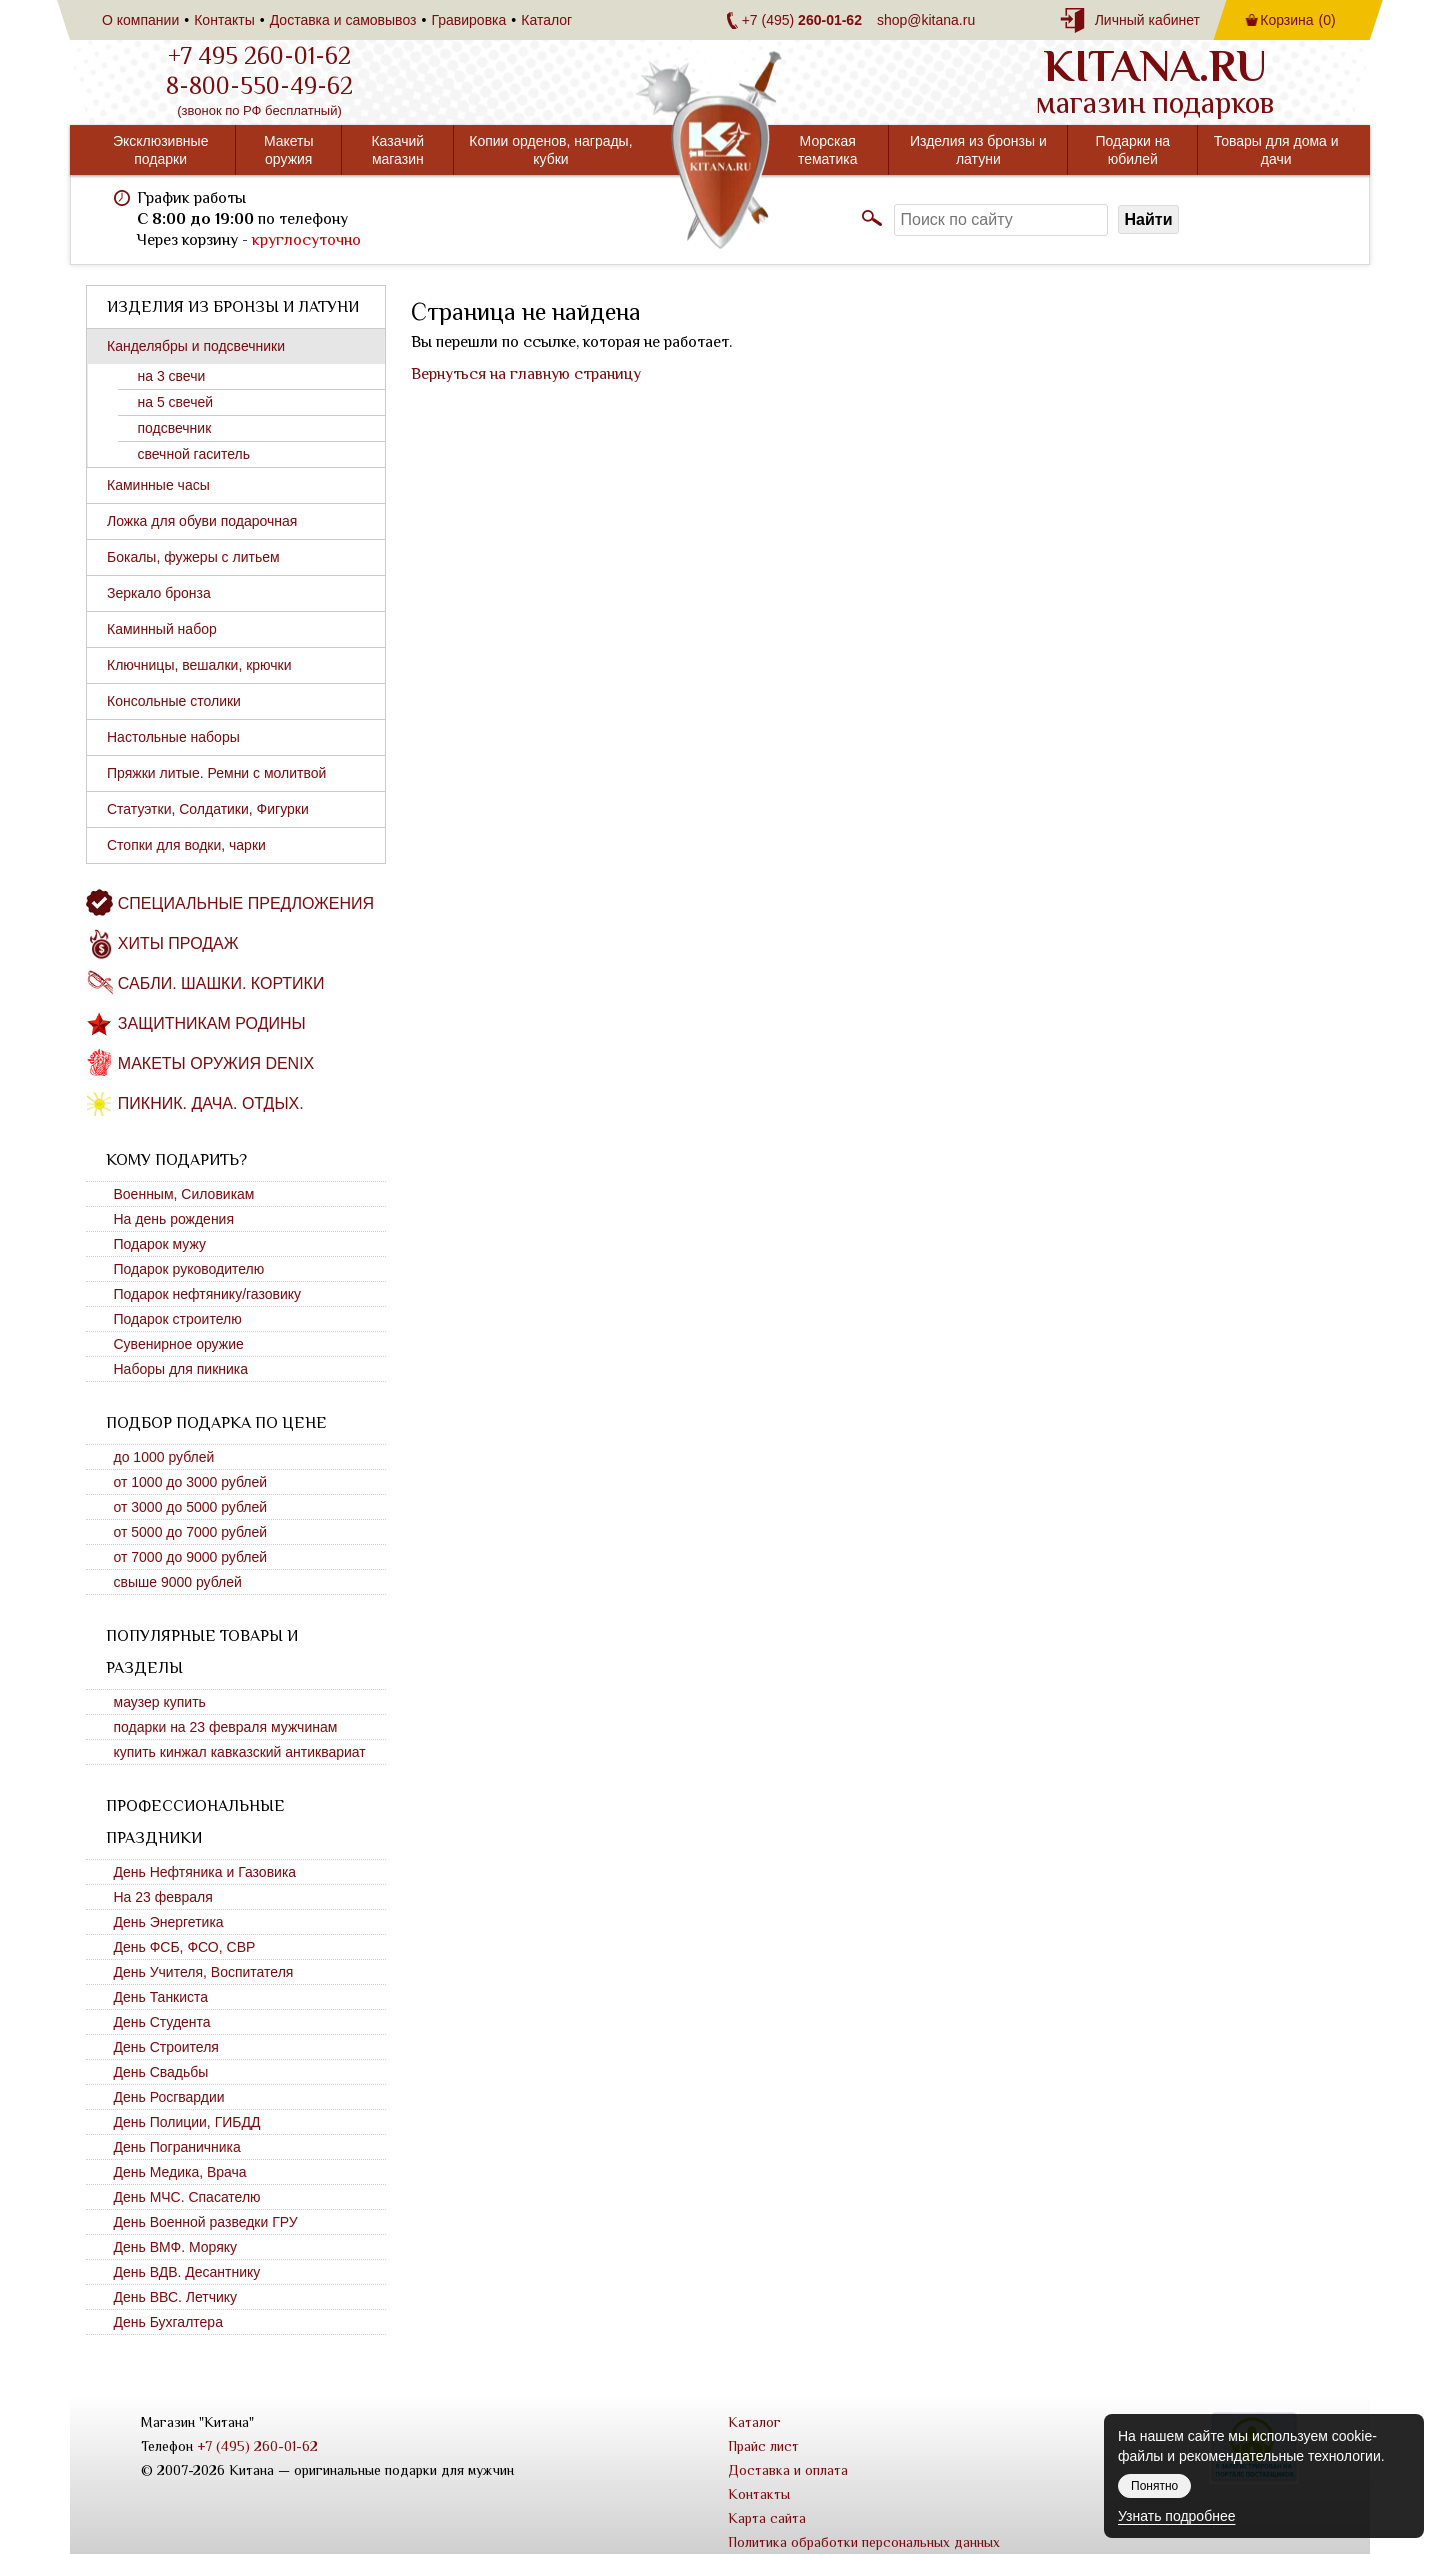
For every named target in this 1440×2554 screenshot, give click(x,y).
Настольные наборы (173, 737)
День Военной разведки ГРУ (206, 2222)
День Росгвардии (169, 2097)
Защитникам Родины (212, 1023)
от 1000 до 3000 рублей (191, 1482)
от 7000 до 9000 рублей (191, 1557)
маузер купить (160, 1702)
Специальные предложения (246, 903)
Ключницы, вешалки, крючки (199, 665)
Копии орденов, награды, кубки (550, 150)
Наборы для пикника (181, 1369)
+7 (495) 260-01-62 (257, 2446)
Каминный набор (162, 629)
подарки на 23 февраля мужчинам (226, 1727)
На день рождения (174, 1219)
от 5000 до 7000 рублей (191, 1532)
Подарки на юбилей (1133, 150)
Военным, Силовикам (184, 1194)
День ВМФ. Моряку (176, 2247)
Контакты (224, 20)
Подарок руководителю (189, 1269)
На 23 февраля (163, 1897)
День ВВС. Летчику (176, 2297)
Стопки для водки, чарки (186, 845)
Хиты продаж (178, 943)
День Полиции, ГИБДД (187, 2122)
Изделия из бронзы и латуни (978, 150)
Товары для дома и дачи (1276, 150)
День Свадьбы (161, 2072)
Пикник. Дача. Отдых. (211, 1103)
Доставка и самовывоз (343, 20)
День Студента (162, 2022)
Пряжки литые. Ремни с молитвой (216, 773)
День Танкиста (161, 1997)
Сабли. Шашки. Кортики (221, 983)
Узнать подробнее (1176, 2516)
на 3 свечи (172, 376)
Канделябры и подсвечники (196, 346)
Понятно (1154, 2486)
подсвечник (175, 428)
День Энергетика (169, 1922)
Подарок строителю (178, 1319)
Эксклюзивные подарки (161, 150)
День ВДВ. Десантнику (187, 2272)
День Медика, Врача (180, 2172)
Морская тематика (828, 150)
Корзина (1297, 20)
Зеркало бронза (159, 593)
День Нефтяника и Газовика (205, 1872)
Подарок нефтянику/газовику (208, 1294)
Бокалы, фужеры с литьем (193, 557)
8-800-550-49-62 (259, 86)
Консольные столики (174, 701)
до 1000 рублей (164, 1457)
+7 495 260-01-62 (259, 56)
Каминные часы (158, 485)
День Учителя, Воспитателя (204, 1972)
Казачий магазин (397, 150)
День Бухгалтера (168, 2322)
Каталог (546, 20)
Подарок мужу (160, 1244)
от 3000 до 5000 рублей (191, 1507)
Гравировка (468, 20)
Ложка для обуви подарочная (202, 521)
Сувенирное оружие (179, 1344)
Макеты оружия (289, 150)
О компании (140, 20)
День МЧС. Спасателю (187, 2197)
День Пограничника (177, 2147)
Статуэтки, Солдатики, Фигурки (208, 809)
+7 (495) (802, 20)
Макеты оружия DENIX (216, 1063)
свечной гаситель (194, 454)
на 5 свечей (176, 402)
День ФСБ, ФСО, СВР (185, 1947)
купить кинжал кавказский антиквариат (240, 1752)
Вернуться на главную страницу (526, 374)
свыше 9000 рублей (178, 1582)
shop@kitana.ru (926, 20)
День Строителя (166, 2047)
